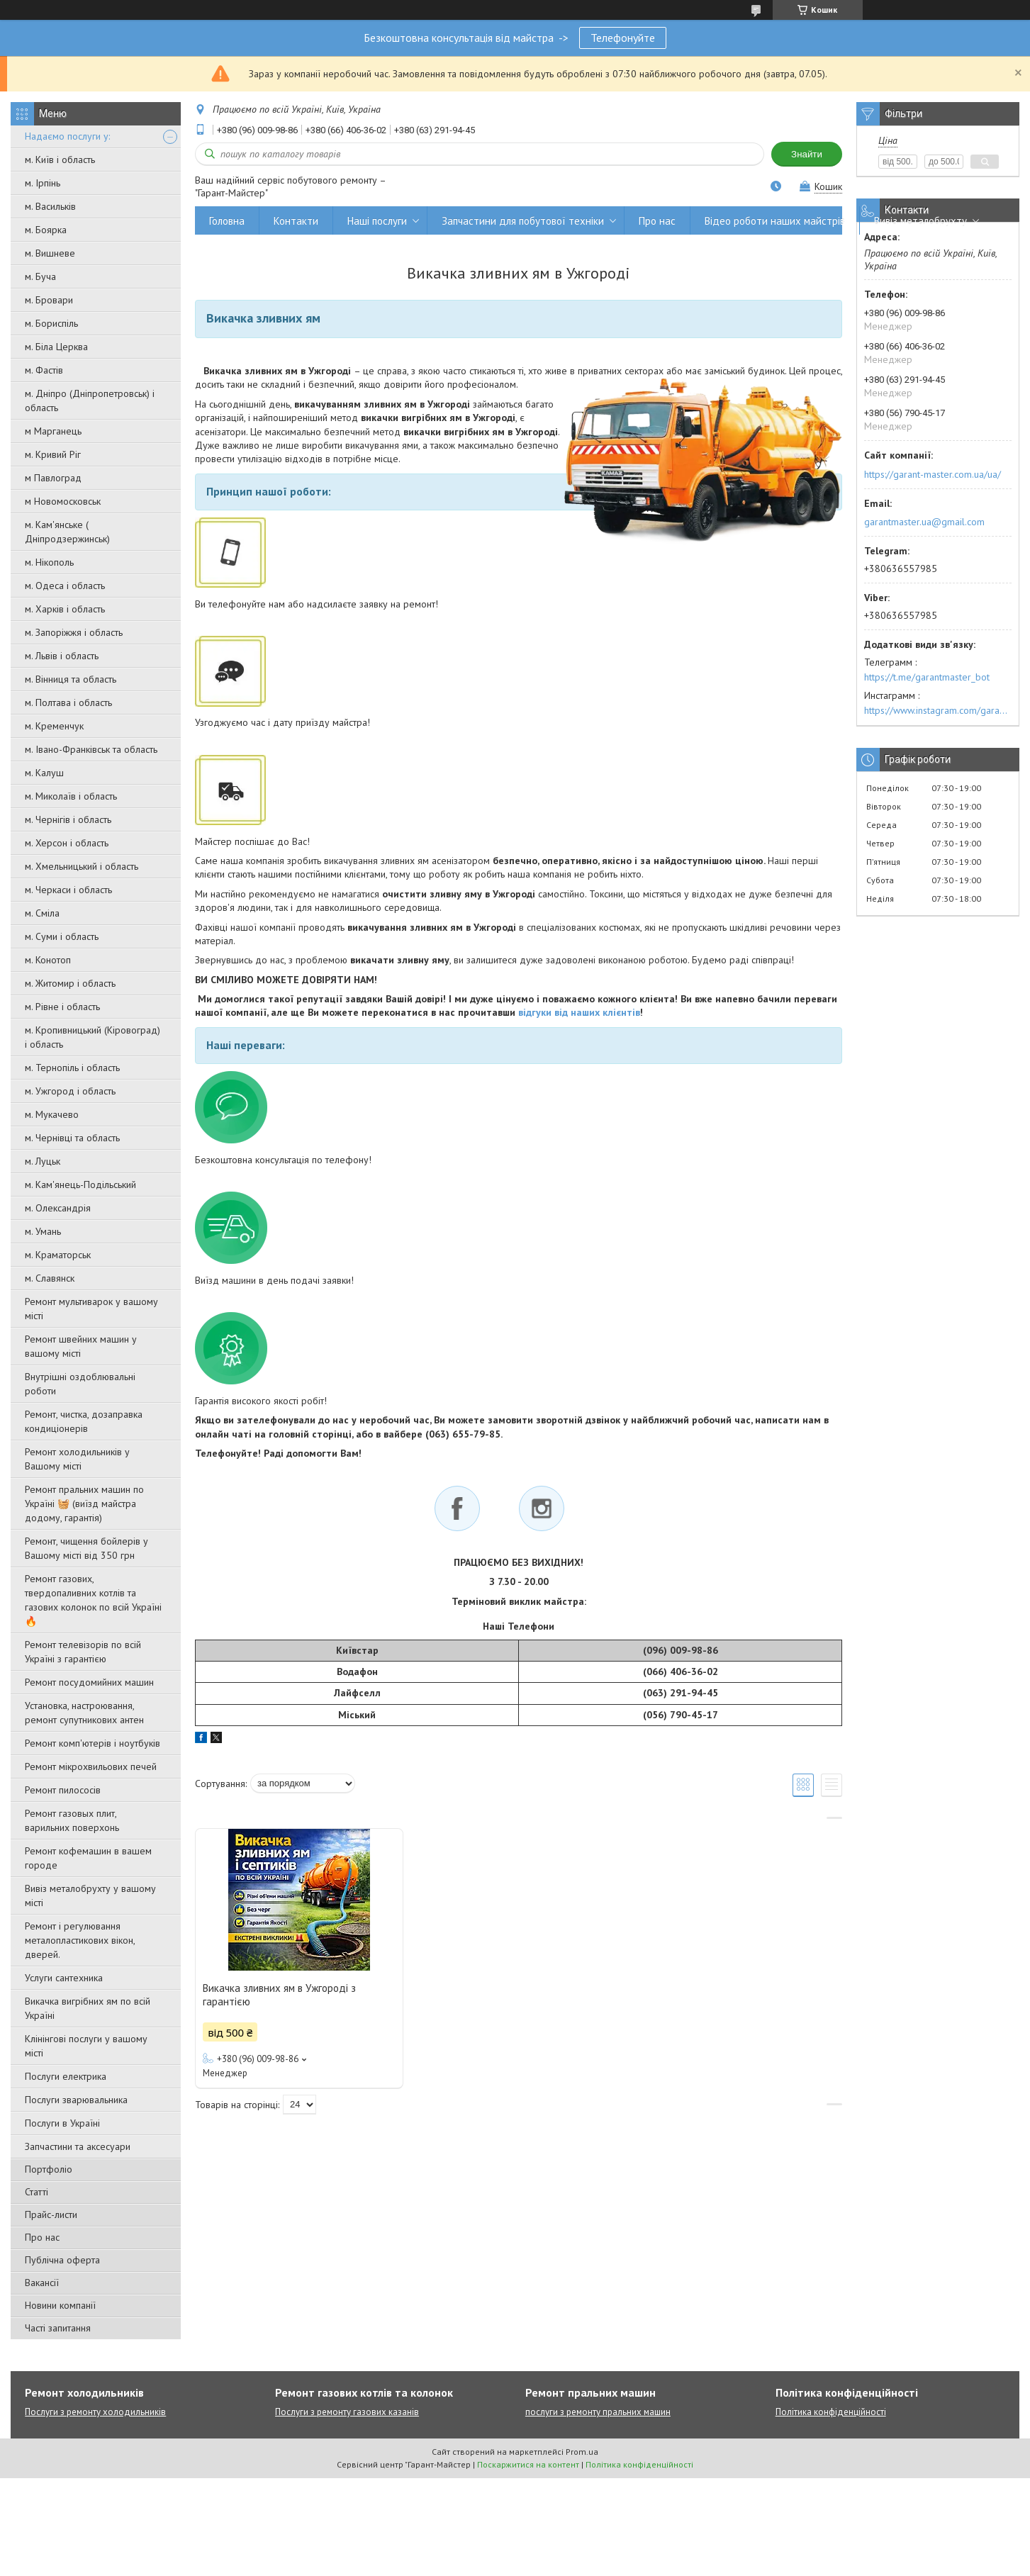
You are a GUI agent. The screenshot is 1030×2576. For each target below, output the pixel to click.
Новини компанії (60, 2305)
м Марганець (53, 431)
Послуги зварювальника (76, 2099)
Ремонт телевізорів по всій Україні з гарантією (83, 1651)
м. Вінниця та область (70, 679)
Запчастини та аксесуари (77, 2146)
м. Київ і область (60, 159)
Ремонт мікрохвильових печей (91, 1766)
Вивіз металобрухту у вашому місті (90, 1895)
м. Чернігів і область (68, 819)
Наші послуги (377, 220)
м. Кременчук (54, 725)
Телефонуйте (622, 37)
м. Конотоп (48, 959)
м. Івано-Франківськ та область (91, 749)
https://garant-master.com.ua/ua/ (932, 474)
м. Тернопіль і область (72, 1067)
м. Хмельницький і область (81, 866)
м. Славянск (49, 1278)
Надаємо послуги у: (67, 136)
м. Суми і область (62, 936)
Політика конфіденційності (831, 2412)
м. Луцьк (42, 1161)
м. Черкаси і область (68, 889)
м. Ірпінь (42, 183)
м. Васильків (50, 206)
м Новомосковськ (63, 501)
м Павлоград (53, 477)
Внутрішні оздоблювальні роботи (80, 1383)
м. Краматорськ (58, 1254)
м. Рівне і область (62, 1006)
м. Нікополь (49, 562)
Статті (36, 2191)
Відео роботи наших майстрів (775, 220)
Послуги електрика (65, 2076)
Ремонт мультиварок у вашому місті (91, 1308)
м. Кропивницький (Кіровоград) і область (92, 1037)
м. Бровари (49, 299)
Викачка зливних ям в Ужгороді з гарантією (279, 1994)
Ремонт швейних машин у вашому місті (81, 1346)
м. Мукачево (52, 1114)
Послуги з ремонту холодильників (95, 2412)
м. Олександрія (58, 1208)
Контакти (296, 220)
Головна (227, 220)
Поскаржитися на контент (528, 2464)
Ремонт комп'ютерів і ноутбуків (92, 1743)
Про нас (42, 2237)
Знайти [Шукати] (806, 154)
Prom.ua (582, 2451)
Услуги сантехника (64, 1977)
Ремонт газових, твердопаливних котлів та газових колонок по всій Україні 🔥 (93, 1600)
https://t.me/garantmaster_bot (927, 677)
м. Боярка (46, 229)
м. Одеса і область (65, 585)
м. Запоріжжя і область (74, 632)
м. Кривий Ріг (53, 454)
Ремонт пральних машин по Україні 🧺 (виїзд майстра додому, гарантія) (84, 1503)
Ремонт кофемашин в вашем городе (88, 1857)
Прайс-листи (51, 2214)
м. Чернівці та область (72, 1137)
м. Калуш (44, 772)
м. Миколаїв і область (71, 796)
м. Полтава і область (68, 702)
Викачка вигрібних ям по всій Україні (87, 2008)
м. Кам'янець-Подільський (80, 1184)
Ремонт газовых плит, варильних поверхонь (72, 1820)
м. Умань (43, 1231)
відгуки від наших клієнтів (579, 1012)
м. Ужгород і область (70, 1091)
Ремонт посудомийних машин (89, 1682)
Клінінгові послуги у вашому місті (86, 2045)
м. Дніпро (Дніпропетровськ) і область (90, 400)
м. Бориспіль (51, 323)
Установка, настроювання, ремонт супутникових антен (84, 1712)
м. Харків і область (65, 609)
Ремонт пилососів (63, 1789)
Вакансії (42, 2282)
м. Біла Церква (56, 346)
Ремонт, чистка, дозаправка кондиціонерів (83, 1421)
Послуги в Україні (62, 2123)
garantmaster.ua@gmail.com (924, 521)
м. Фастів (44, 370)
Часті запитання (58, 2328)
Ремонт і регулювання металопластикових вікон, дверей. (80, 1940)
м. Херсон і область (66, 842)
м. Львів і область (62, 655)
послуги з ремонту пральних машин (598, 2412)
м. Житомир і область (70, 983)
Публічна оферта (62, 2259)
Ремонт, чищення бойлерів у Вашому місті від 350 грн (86, 1548)
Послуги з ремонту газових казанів (347, 2412)
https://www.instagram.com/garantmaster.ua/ (938, 710)
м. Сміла (42, 913)
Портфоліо (48, 2169)
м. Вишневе (50, 253)
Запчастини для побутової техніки (523, 220)
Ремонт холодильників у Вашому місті (77, 1458)
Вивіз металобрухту (920, 220)
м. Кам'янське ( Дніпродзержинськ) (67, 531)
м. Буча (40, 276)
